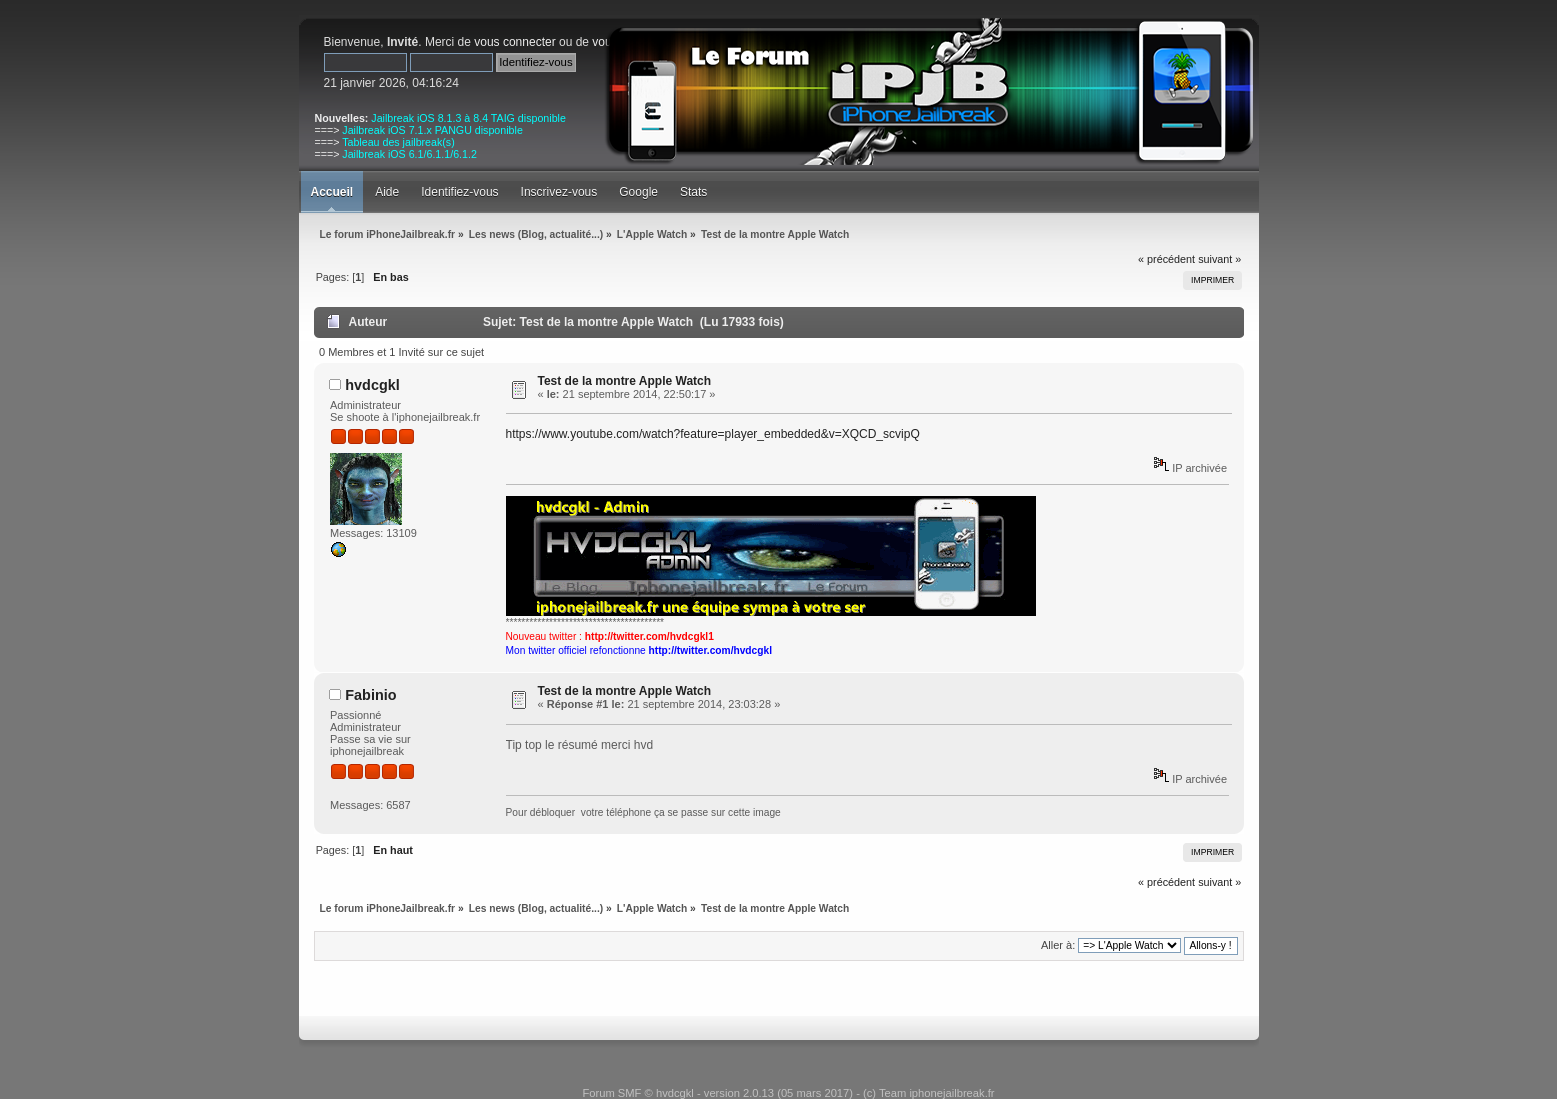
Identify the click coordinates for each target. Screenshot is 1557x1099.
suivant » (1219, 259)
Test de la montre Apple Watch (625, 381)
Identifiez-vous (459, 192)
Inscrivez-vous (559, 192)
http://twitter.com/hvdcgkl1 (649, 636)
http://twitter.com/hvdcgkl (710, 650)
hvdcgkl (372, 385)
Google (638, 192)
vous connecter (514, 42)
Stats (693, 192)
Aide (387, 192)
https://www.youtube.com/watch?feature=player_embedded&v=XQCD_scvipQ (713, 434)
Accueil (332, 192)
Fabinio (370, 695)
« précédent (1166, 259)
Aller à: (1058, 945)
